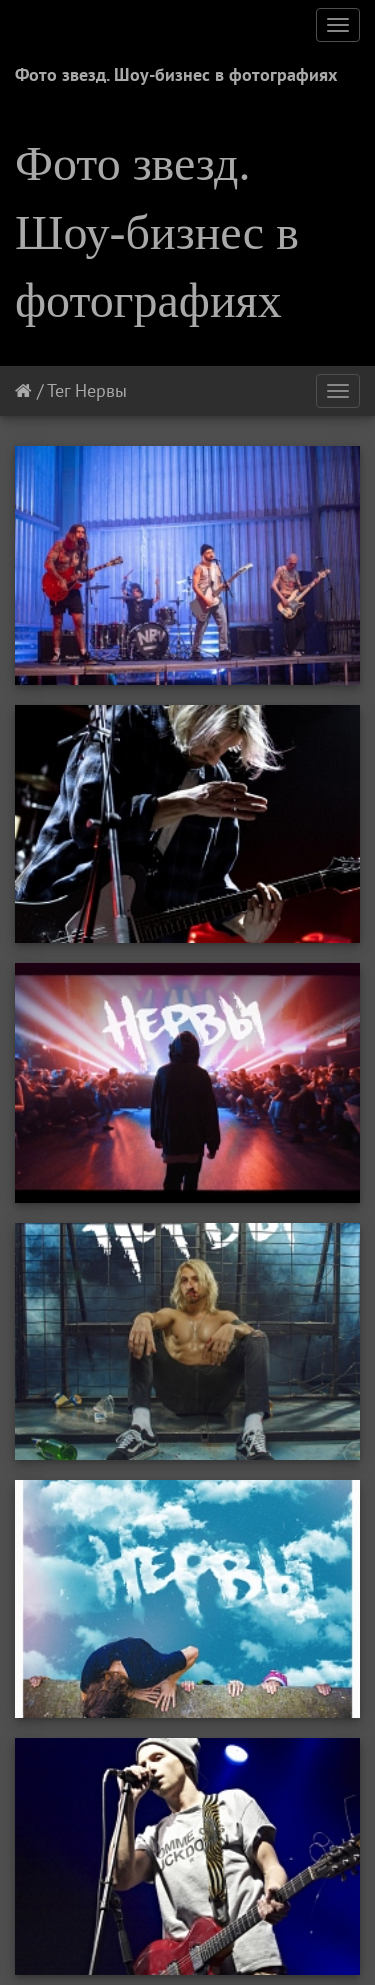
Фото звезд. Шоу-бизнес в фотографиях (176, 74)
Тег (58, 390)
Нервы (101, 390)
